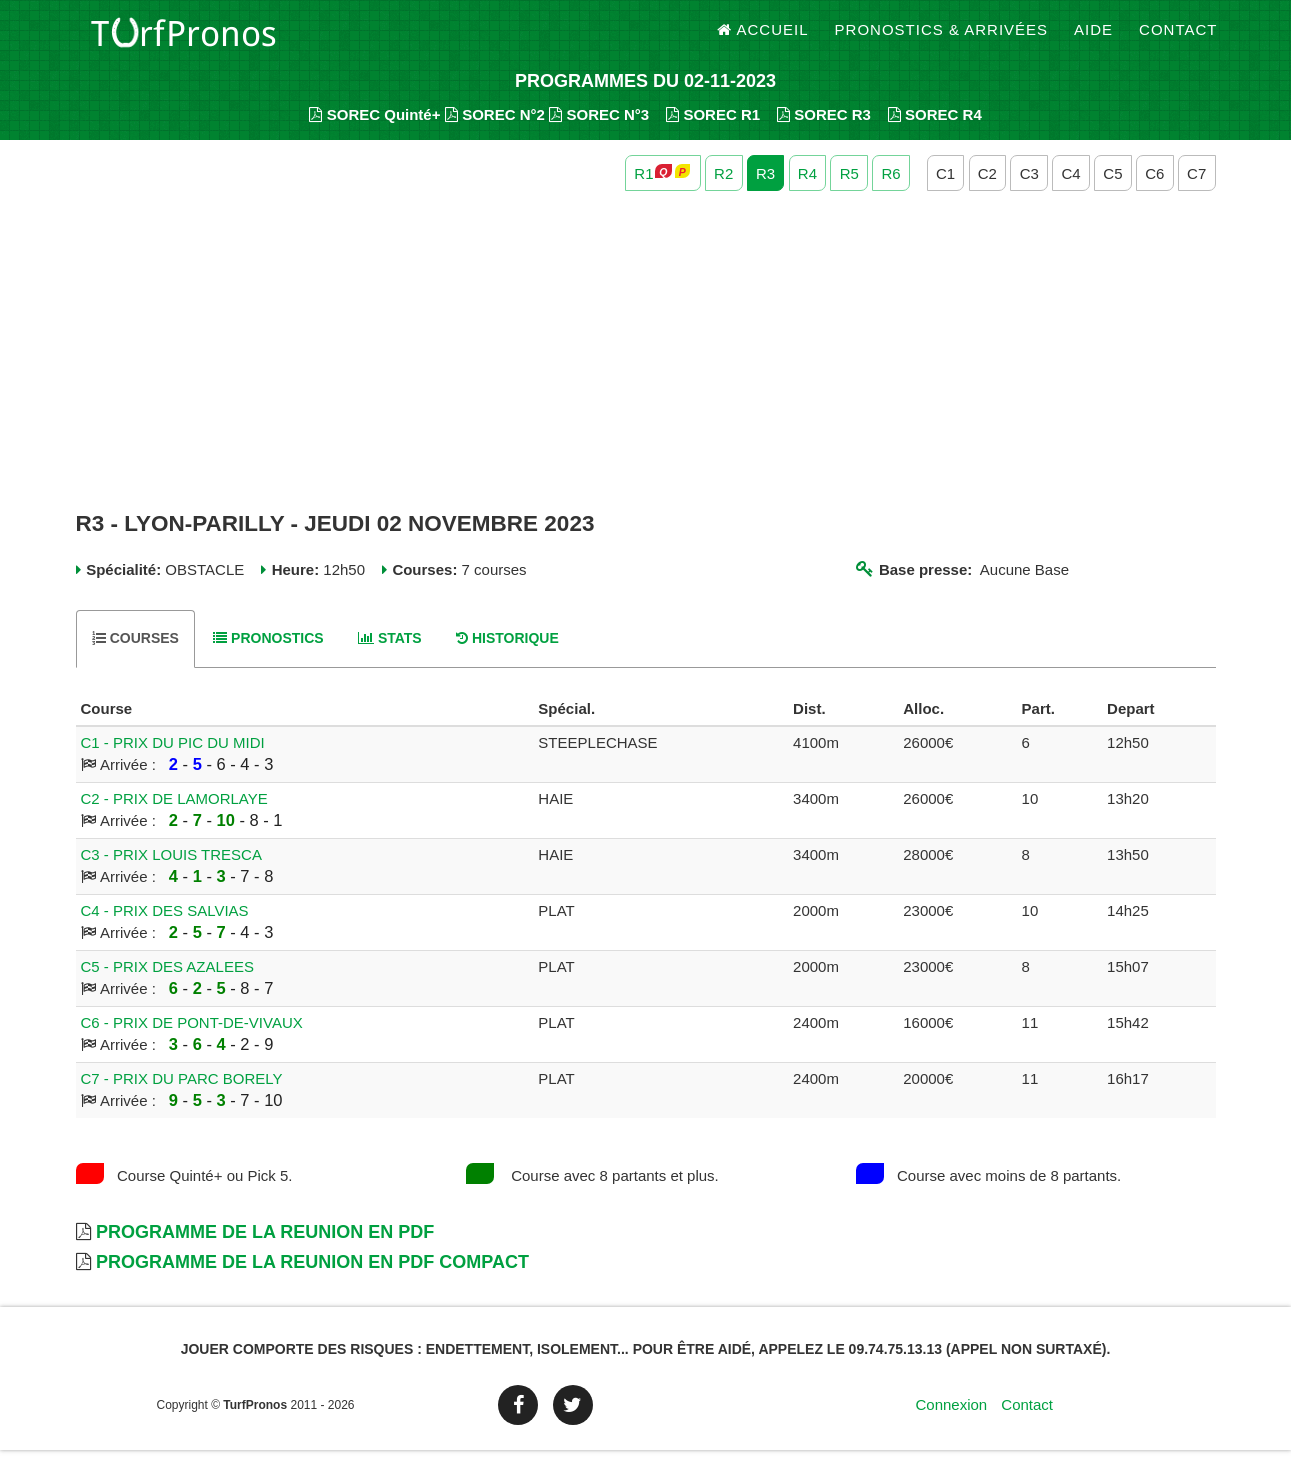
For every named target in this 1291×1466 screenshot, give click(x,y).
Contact (1178, 39)
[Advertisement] (646, 368)
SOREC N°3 (599, 130)
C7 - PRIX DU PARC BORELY (182, 1094)
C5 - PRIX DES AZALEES (167, 982)
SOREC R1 (713, 130)
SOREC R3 (824, 130)
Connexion (951, 1420)
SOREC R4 (935, 130)
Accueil (763, 39)
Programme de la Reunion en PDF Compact (312, 1278)
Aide (1093, 39)
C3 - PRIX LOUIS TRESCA (171, 870)
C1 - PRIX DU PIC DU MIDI (173, 758)
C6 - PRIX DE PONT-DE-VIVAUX (192, 1038)
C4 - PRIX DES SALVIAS (165, 926)
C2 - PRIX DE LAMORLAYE (174, 814)
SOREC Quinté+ (374, 130)
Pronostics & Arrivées (942, 39)
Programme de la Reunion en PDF (265, 1248)
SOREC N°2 (495, 130)
